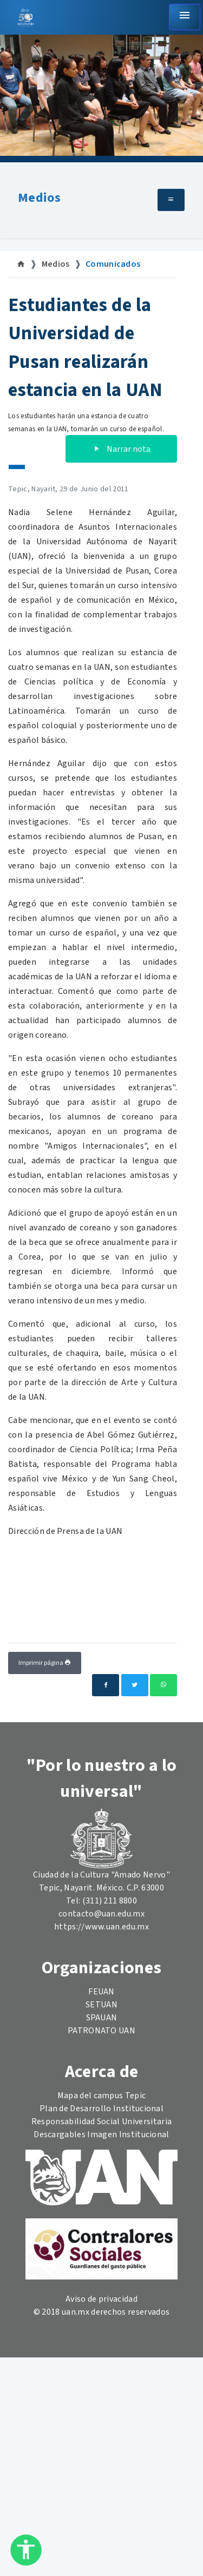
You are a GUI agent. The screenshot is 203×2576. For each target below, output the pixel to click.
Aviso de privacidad (101, 2299)
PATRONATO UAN (101, 2031)
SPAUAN (101, 2018)
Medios (39, 197)
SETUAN (101, 2005)
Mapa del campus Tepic (101, 2095)
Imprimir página (44, 1663)
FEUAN (101, 1992)
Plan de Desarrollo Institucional (101, 2108)
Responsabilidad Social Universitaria (101, 2121)
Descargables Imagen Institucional (101, 2134)
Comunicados (113, 264)
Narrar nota (121, 449)
